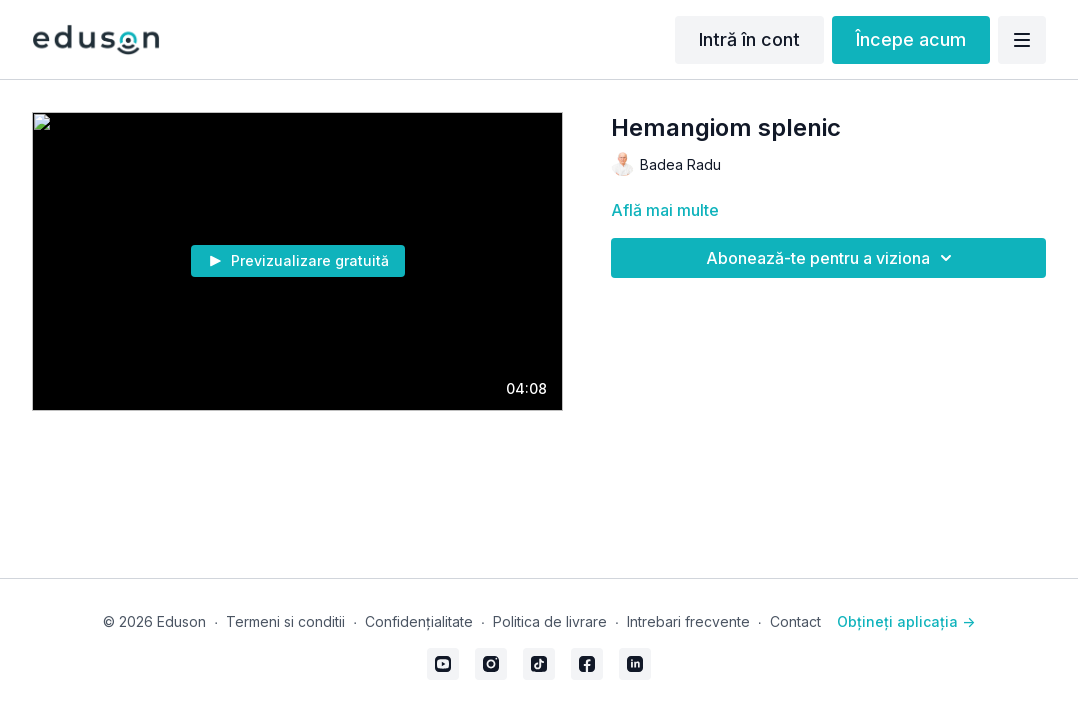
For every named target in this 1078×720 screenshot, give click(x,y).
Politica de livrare (550, 621)
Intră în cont (749, 39)
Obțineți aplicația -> (906, 621)
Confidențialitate (419, 621)
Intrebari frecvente (688, 621)
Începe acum (911, 39)
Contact (795, 621)
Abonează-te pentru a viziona (832, 258)
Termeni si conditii (285, 621)
